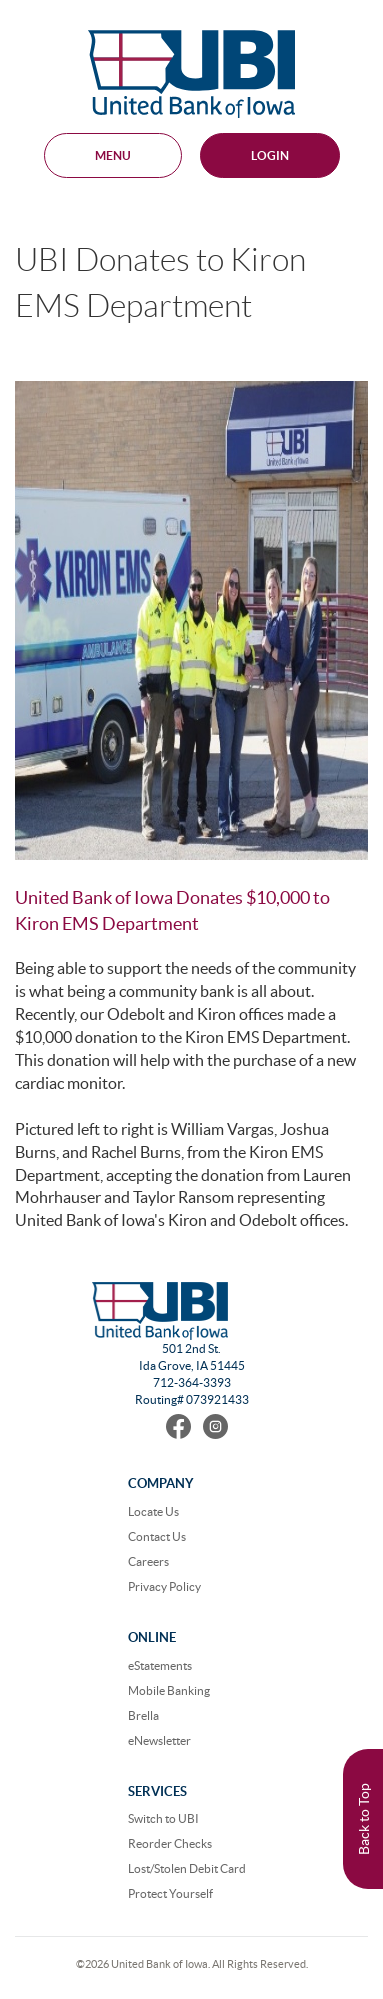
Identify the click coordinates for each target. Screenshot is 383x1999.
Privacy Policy (164, 1586)
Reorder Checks (170, 1843)
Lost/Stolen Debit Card (187, 1868)
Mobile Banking (169, 1690)
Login (270, 155)
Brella (143, 1715)
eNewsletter (159, 1740)
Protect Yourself (170, 1893)
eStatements (160, 1665)
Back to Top (364, 1819)
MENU (113, 155)
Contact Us (157, 1536)
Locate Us (153, 1511)
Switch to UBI (163, 1818)
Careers (148, 1561)
